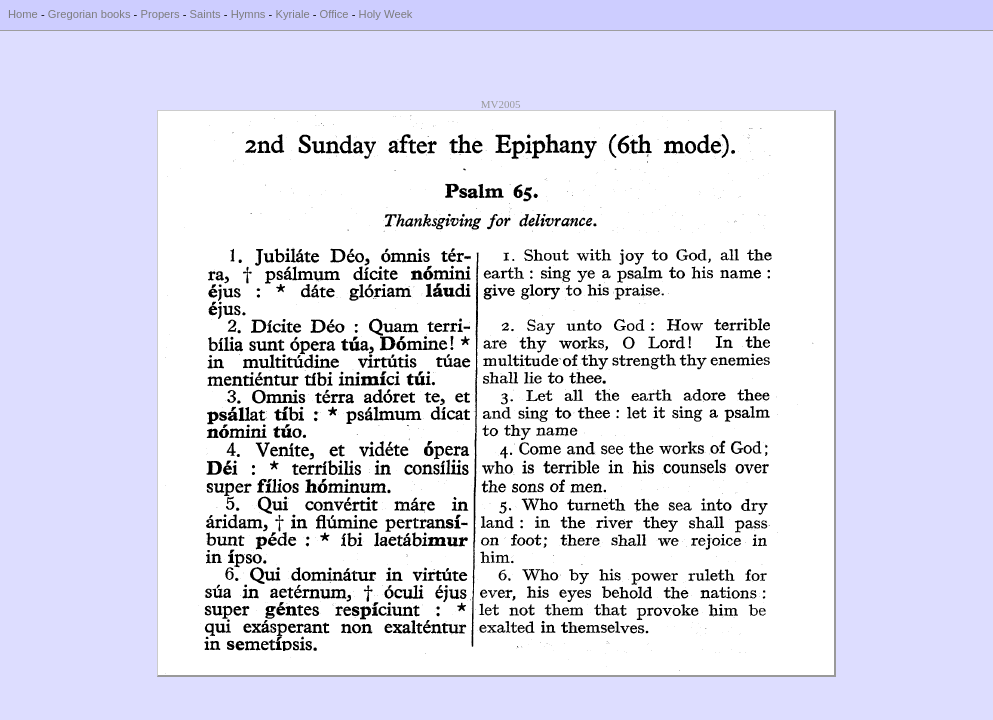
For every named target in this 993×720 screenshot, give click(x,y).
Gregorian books (89, 14)
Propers (159, 14)
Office (334, 14)
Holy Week (386, 14)
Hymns (248, 14)
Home (23, 14)
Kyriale (292, 14)
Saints (205, 14)
